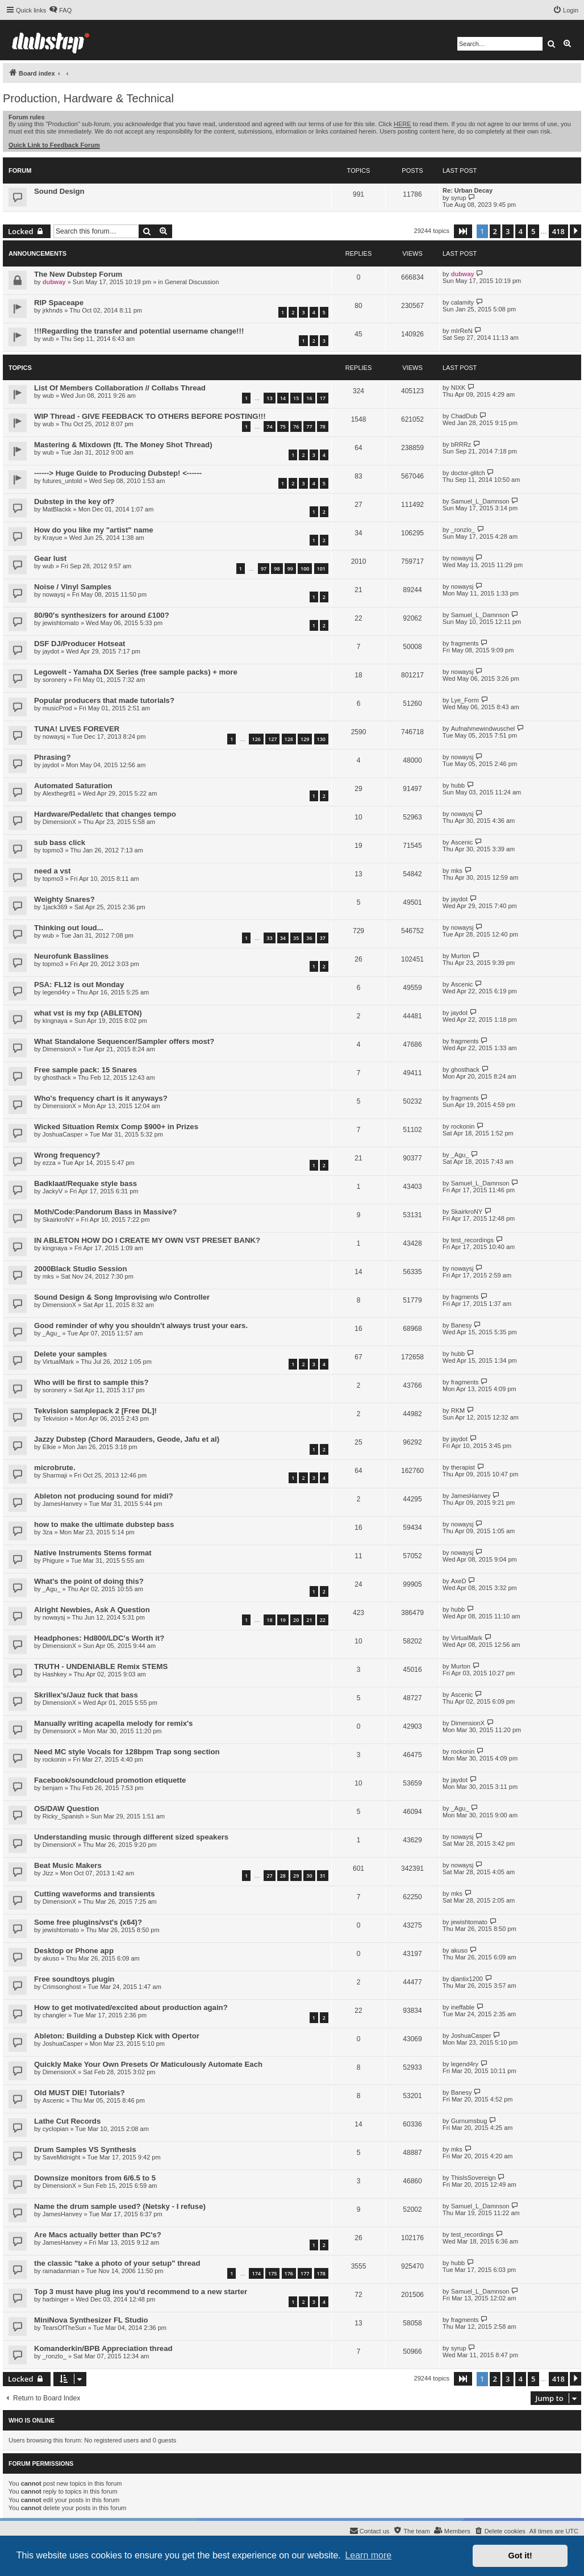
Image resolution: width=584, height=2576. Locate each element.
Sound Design (59, 191)
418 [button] (558, 231)
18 (269, 1620)
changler (54, 2015)
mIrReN (462, 330)
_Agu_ (460, 1154)
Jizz (48, 1873)
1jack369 (55, 907)
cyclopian (56, 2128)
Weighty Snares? (64, 899)
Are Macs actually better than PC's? (97, 2234)
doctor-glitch (468, 472)
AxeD (458, 1581)
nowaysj (462, 558)
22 (323, 1620)
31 (323, 1875)
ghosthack (57, 1077)
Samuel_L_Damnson (480, 501)
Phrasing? (52, 757)
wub (48, 338)
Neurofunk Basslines (71, 956)
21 (309, 1620)
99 (290, 568)
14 (283, 398)
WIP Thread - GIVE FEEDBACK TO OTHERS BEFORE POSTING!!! (150, 416)
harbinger (56, 2299)
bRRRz (461, 444)
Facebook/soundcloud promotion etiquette (110, 1780)
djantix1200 (467, 1978)
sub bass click (59, 842)
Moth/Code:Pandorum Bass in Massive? (105, 1212)
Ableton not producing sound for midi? (103, 1496)
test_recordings (472, 1240)
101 (321, 568)
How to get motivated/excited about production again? (131, 2007)
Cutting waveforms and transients (94, 1894)
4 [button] (521, 231)
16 (309, 398)
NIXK (458, 387)
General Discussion (192, 281)
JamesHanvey (62, 1503)
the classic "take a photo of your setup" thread (117, 2263)
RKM (458, 1410)
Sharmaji (55, 1475)
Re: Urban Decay (468, 190)
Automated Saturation (73, 785)
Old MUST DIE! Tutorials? (79, 2092)
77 (309, 426)
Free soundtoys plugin (74, 1979)
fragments (465, 643)
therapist (463, 1467)
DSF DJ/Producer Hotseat (80, 643)
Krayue (52, 537)
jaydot (51, 651)
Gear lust (50, 558)
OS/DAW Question (66, 1808)
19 (283, 1620)
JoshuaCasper (63, 1134)
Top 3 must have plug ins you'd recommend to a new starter (140, 2291)
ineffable (462, 2007)
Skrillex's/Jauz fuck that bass (86, 1695)
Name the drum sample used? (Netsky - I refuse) (120, 2206)
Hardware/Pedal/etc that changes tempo (105, 814)
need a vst (52, 871)
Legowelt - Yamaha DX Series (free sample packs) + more (135, 672)
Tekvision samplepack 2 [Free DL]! (95, 1410)
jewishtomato (61, 622)
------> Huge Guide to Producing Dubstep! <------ (118, 473)
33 (269, 938)
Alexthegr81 (59, 793)
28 (283, 1875)
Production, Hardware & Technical (88, 98)
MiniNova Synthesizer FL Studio (91, 2320)
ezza (49, 1162)
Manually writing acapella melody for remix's (113, 1723)
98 (277, 568)
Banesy (461, 1325)
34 (283, 938)
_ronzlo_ (463, 529)
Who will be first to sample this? (91, 1382)
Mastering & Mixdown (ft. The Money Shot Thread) (123, 444)
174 (256, 2273)
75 (283, 426)
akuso (51, 1958)
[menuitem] (60, 10)
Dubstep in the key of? (74, 501)
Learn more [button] (368, 2555)
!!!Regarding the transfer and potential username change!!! (139, 331)
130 (321, 739)
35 (296, 938)
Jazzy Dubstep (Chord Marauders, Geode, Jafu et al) (126, 1439)
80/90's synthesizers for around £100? (101, 615)
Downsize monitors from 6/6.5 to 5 (95, 2178)
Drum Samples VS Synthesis (85, 2149)
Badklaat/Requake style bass (85, 1183)
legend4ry (56, 992)
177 (305, 2273)
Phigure (53, 1560)
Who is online (32, 2420)
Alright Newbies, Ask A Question (92, 1609)
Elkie (49, 1446)
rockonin (463, 1126)
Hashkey (55, 1674)
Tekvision (55, 1418)
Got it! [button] (520, 2555)
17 (323, 398)
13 (269, 398)
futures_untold (62, 480)
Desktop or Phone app (74, 1950)
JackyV (52, 1191)
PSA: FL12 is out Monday (79, 984)
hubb (458, 785)
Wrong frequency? (67, 1155)
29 (296, 1875)
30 (309, 1875)
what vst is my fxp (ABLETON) (88, 1013)
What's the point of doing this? (89, 1581)
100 (305, 568)
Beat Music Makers (68, 1865)
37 (323, 938)
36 (309, 938)
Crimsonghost (62, 1986)
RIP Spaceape (59, 302)
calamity (462, 302)
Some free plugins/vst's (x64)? (88, 1922)
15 (296, 398)
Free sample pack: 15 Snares (85, 1070)
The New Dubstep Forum (78, 274)
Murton (460, 955)
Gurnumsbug (469, 2120)
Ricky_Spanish (63, 1816)
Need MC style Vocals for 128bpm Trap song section (127, 1751)
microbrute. (55, 1467)
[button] (463, 231)
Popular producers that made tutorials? (104, 700)
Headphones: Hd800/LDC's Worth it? (99, 1638)
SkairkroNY (58, 1219)
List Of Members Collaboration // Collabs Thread (120, 388)
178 (321, 2273)
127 (272, 739)
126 (256, 739)
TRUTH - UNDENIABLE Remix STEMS (101, 1666)
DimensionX (59, 821)
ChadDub (464, 416)
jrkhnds (52, 310)
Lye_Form (465, 700)
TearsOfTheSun (64, 2327)
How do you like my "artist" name (93, 530)
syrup (458, 197)
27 (269, 1875)
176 (289, 2273)
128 (289, 739)
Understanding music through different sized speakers (131, 1837)
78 (323, 426)
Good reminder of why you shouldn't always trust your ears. (141, 1325)
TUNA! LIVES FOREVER (76, 729)
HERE (402, 123)
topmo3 (53, 850)
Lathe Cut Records (67, 2121)
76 (296, 426)
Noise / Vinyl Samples (72, 586)
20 (296, 1620)
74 (269, 426)
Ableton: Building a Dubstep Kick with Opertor (116, 2036)
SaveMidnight (62, 2157)
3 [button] (508, 231)
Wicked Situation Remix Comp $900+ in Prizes (116, 1126)
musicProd (57, 708)
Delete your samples (70, 1354)
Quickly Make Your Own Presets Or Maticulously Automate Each (148, 2064)
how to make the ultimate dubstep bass (104, 1524)
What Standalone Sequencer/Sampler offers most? (124, 1041)
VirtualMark (58, 1361)
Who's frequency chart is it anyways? (101, 1098)
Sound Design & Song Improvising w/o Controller (122, 1297)
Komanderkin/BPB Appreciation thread (103, 2348)
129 (305, 739)
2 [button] (495, 231)
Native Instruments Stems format (93, 1553)
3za (48, 1532)
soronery (55, 679)
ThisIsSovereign (473, 2177)
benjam (53, 1787)
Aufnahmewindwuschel (483, 728)
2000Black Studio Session (80, 1268)
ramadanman (61, 2270)
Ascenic (462, 842)
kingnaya (55, 1020)
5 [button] (533, 231)
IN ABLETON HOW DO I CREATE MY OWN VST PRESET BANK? (147, 1240)
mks (456, 870)
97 (263, 568)
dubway (54, 281)
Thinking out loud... (68, 927)
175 (272, 2273)
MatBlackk (57, 509)
